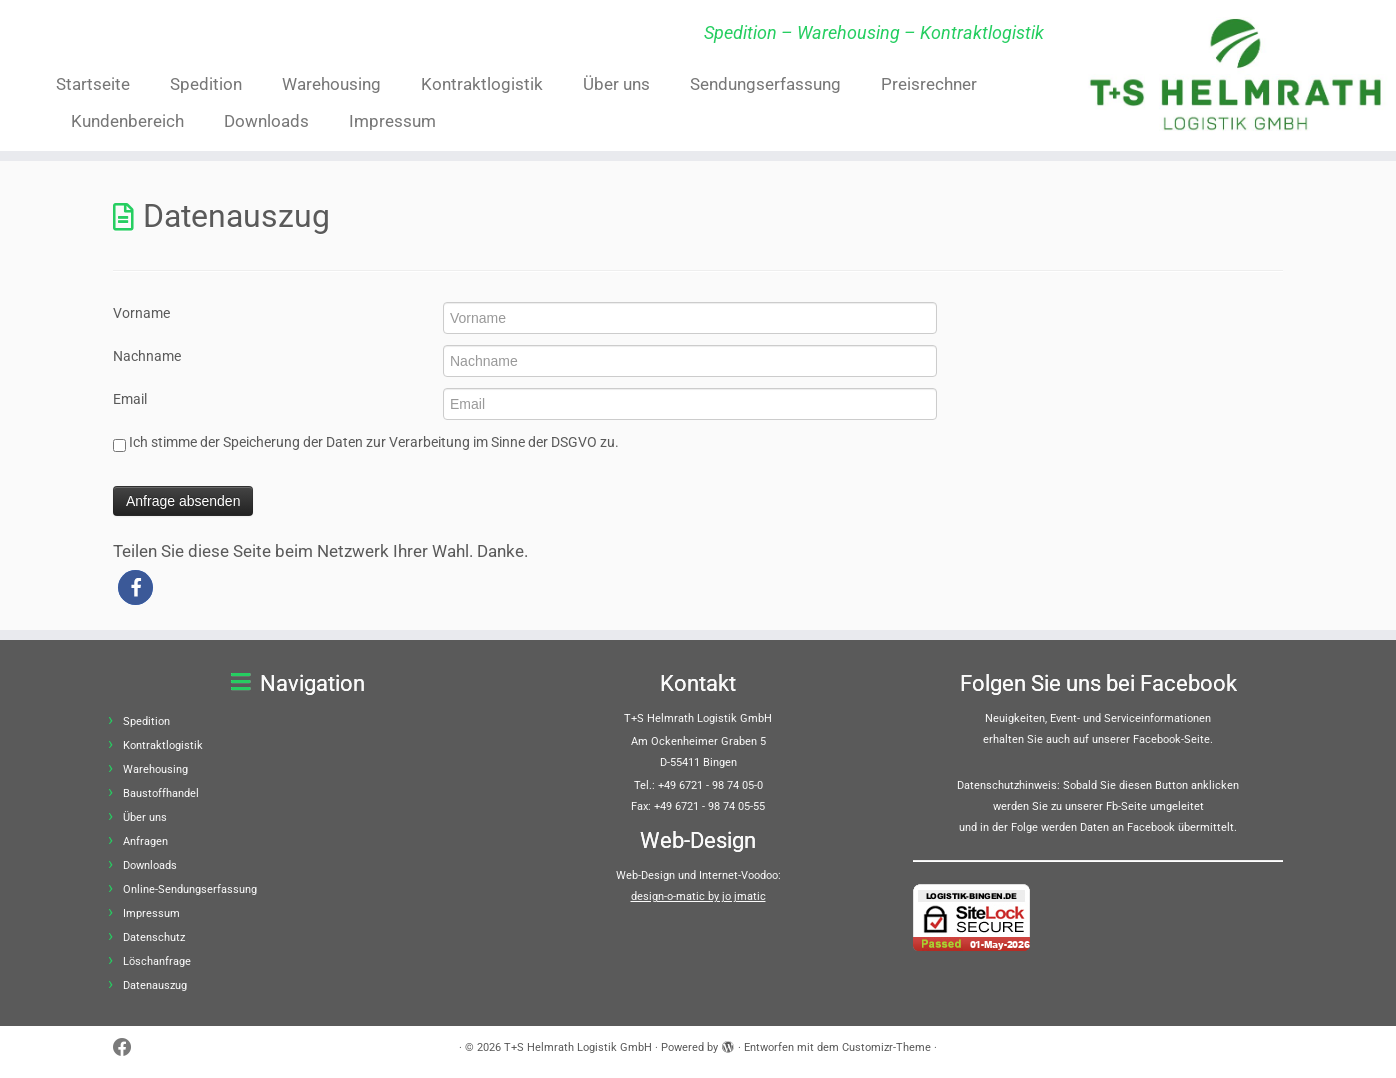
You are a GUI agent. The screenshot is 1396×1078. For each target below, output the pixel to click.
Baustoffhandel (161, 793)
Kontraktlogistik (482, 84)
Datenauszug (155, 985)
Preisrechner (929, 84)
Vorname (141, 313)
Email (130, 399)
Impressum (392, 121)
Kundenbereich (127, 121)
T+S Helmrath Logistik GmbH (578, 1047)
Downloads (266, 121)
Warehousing (331, 84)
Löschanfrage (157, 961)
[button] (135, 587)
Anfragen (145, 841)
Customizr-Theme (886, 1047)
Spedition (206, 84)
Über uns (616, 84)
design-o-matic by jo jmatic (698, 896)
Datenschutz (154, 937)
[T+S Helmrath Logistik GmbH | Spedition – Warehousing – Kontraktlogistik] (1235, 74)
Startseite (93, 84)
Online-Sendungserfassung (190, 889)
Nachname (147, 356)
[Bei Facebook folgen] (129, 1048)
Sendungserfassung (765, 84)
